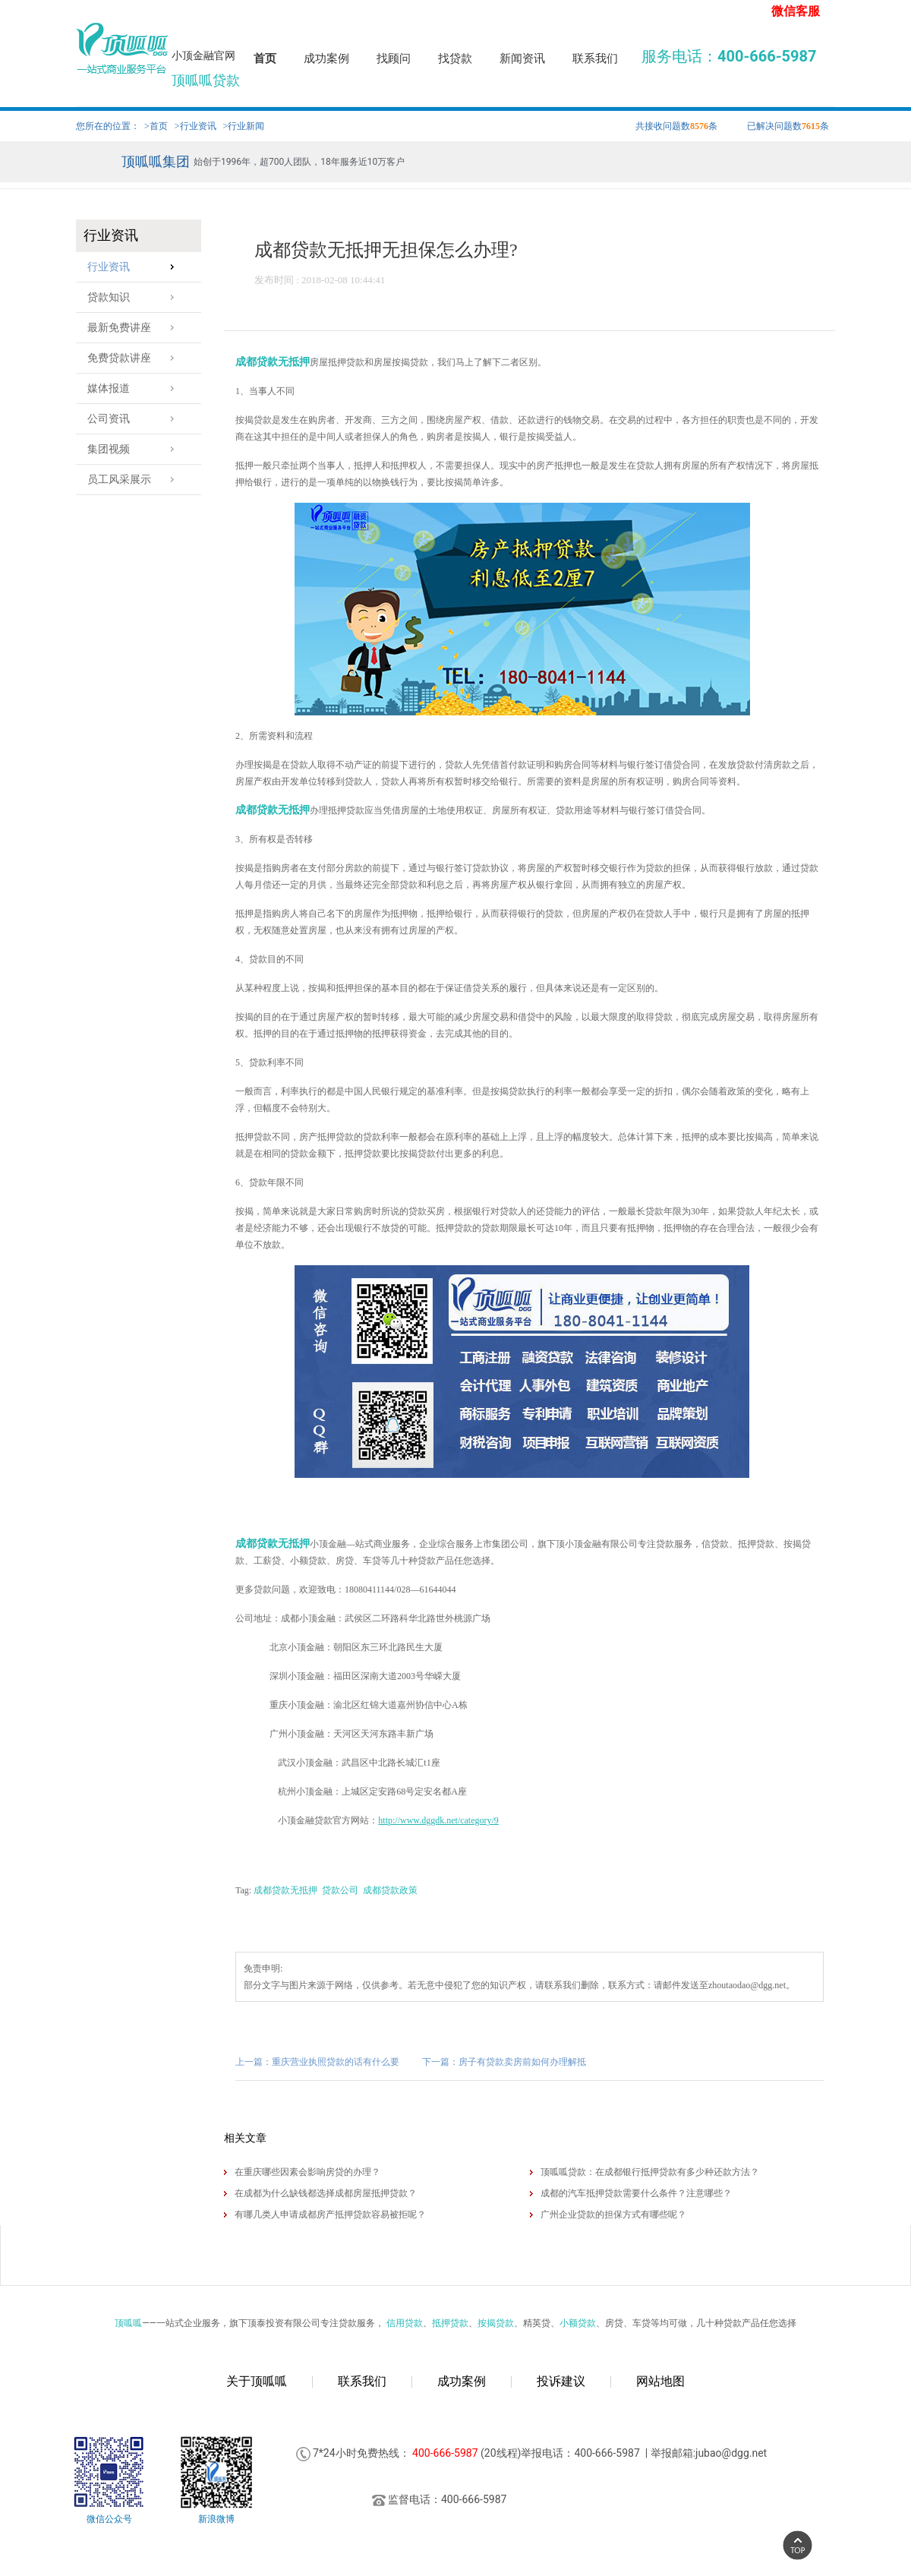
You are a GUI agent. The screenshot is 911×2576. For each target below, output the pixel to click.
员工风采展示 (134, 479)
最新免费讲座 (134, 327)
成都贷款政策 (390, 1890)
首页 (265, 58)
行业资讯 (134, 267)
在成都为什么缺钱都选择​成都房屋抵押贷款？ (326, 2193)
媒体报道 (134, 388)
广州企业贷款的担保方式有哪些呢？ (613, 2214)
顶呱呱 (128, 2323)
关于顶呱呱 (256, 2381)
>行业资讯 (195, 126)
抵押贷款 (450, 2323)
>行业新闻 (244, 126)
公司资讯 (134, 419)
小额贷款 (578, 2323)
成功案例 (326, 58)
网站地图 (660, 2381)
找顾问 (394, 58)
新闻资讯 (522, 58)
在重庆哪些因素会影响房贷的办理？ (307, 2172)
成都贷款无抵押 (272, 362)
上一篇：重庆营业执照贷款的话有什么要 (317, 2062)
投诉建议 (561, 2381)
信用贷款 (404, 2323)
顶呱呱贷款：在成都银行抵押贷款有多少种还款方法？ (650, 2172)
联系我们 (595, 58)
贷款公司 (340, 1890)
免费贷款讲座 (134, 358)
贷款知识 (134, 297)
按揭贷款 (496, 2323)
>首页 (156, 126)
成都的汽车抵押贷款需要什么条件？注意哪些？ (636, 2193)
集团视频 (134, 449)
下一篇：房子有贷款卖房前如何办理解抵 (504, 2062)
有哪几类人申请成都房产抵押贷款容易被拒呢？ (330, 2214)
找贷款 (455, 58)
